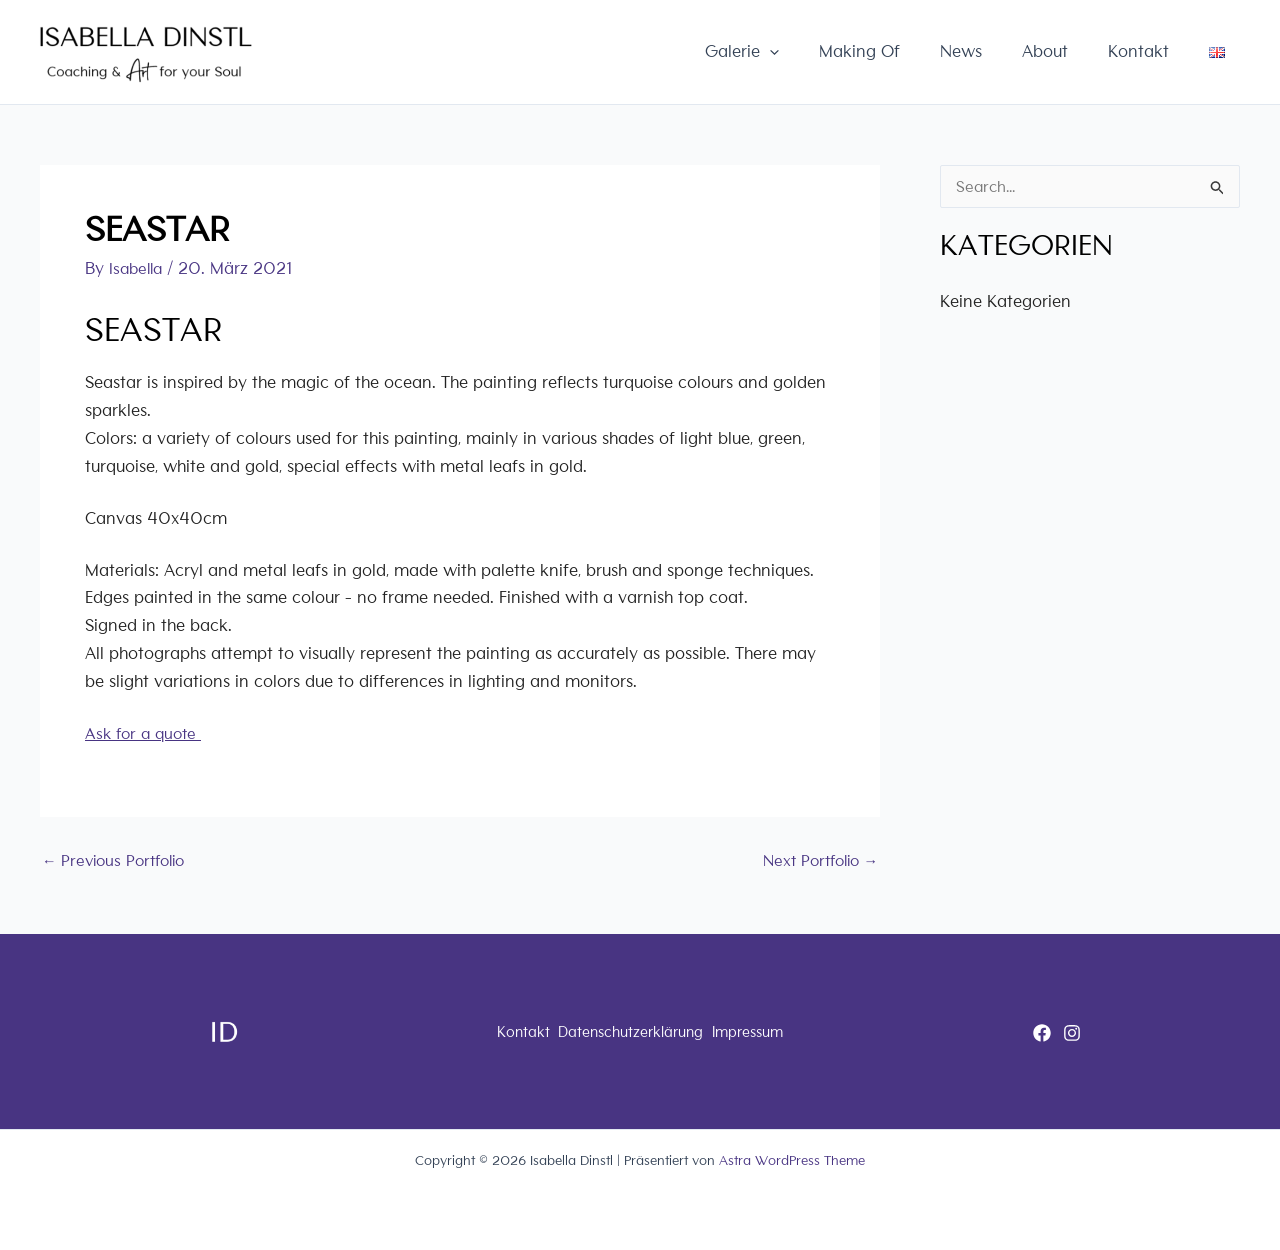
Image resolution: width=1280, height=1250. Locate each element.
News (996, 51)
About (1070, 51)
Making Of (904, 51)
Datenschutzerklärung (629, 1031)
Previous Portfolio (118, 859)
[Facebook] (1042, 1033)
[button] (824, 52)
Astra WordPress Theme (792, 1160)
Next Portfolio (815, 859)
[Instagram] (1072, 1033)
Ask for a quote (146, 733)
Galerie (797, 52)
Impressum (769, 1031)
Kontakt (1153, 51)
